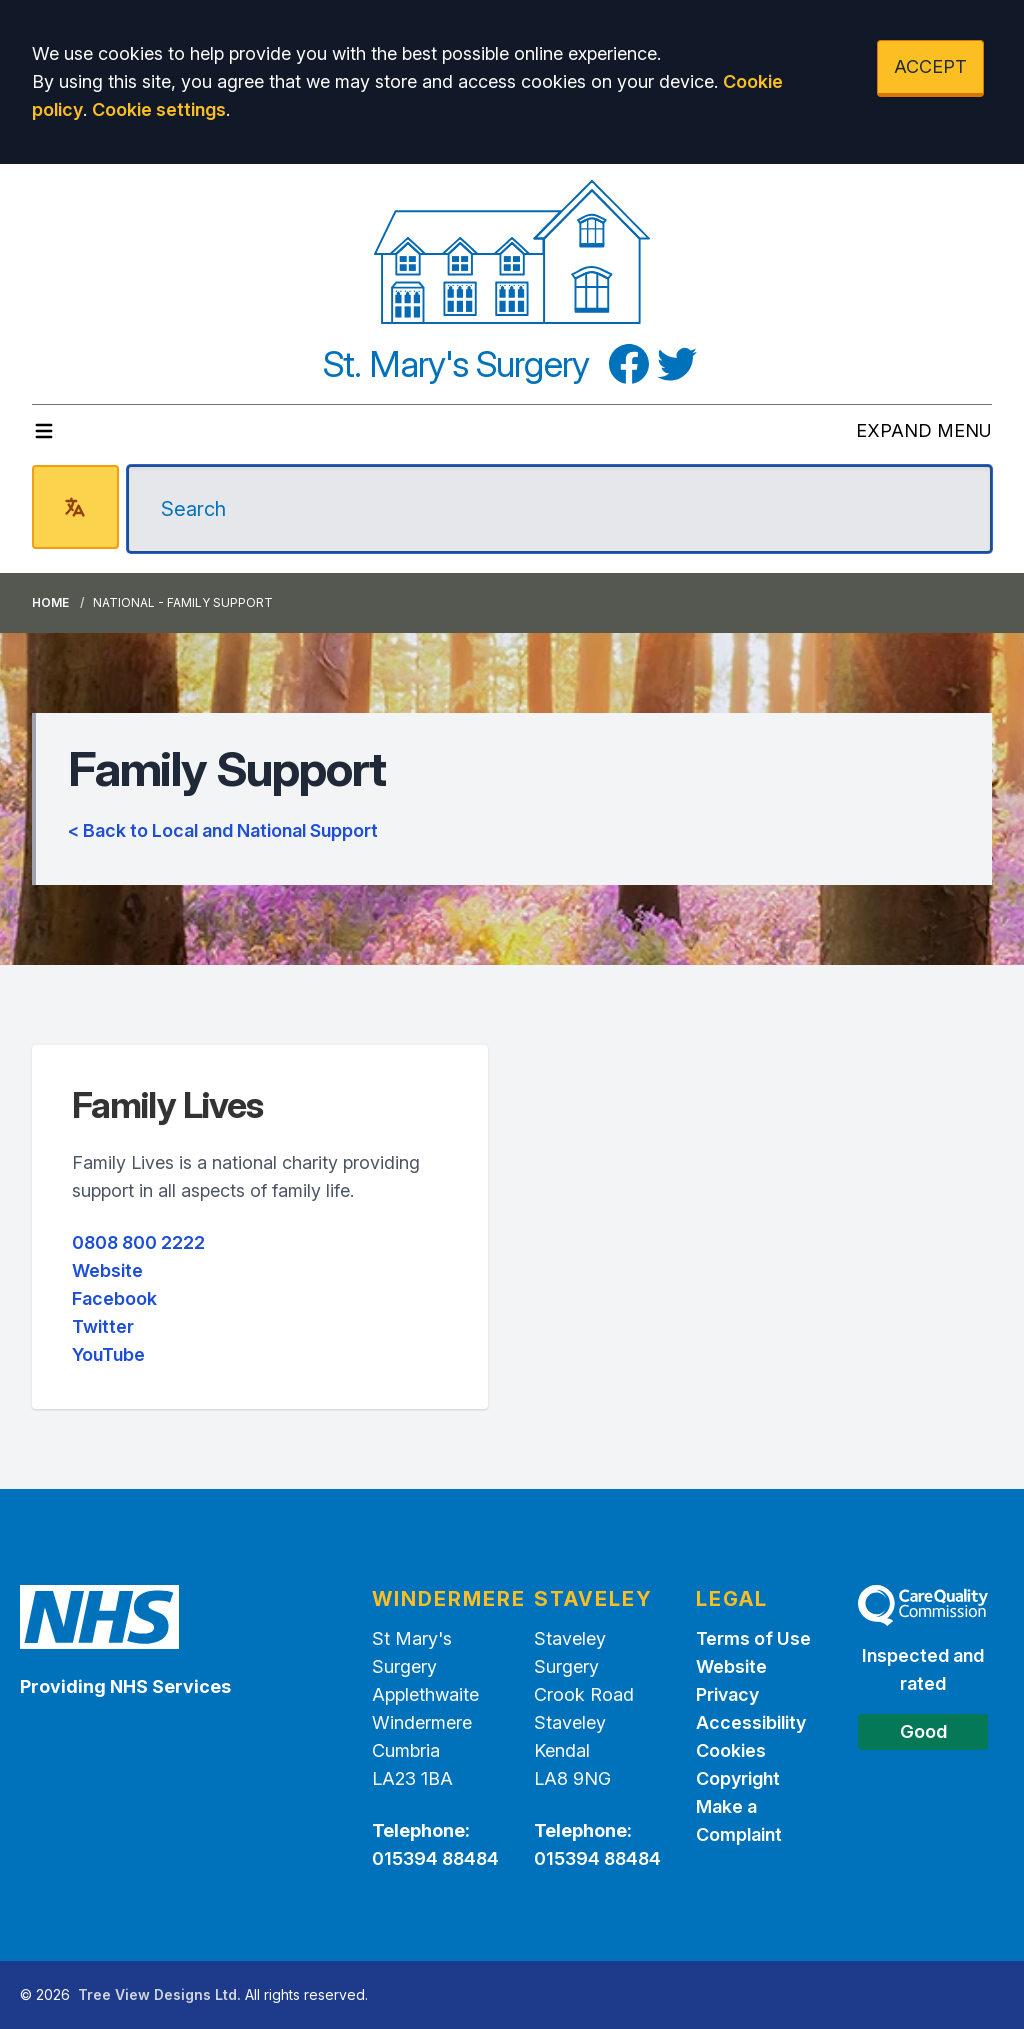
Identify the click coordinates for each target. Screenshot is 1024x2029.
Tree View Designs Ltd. (159, 1994)
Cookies (731, 1750)
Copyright (738, 1778)
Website (107, 1270)
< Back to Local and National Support (223, 830)
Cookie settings (159, 109)
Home (50, 602)
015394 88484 (435, 1858)
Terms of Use (753, 1638)
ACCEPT (930, 66)
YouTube (108, 1354)
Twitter (103, 1326)
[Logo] (512, 252)
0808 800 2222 (138, 1242)
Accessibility (751, 1722)
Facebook (114, 1298)
